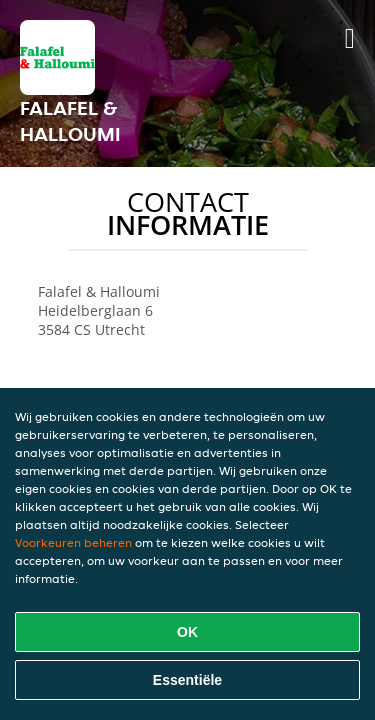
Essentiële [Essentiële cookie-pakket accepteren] (187, 680)
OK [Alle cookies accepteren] (187, 632)
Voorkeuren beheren (73, 542)
